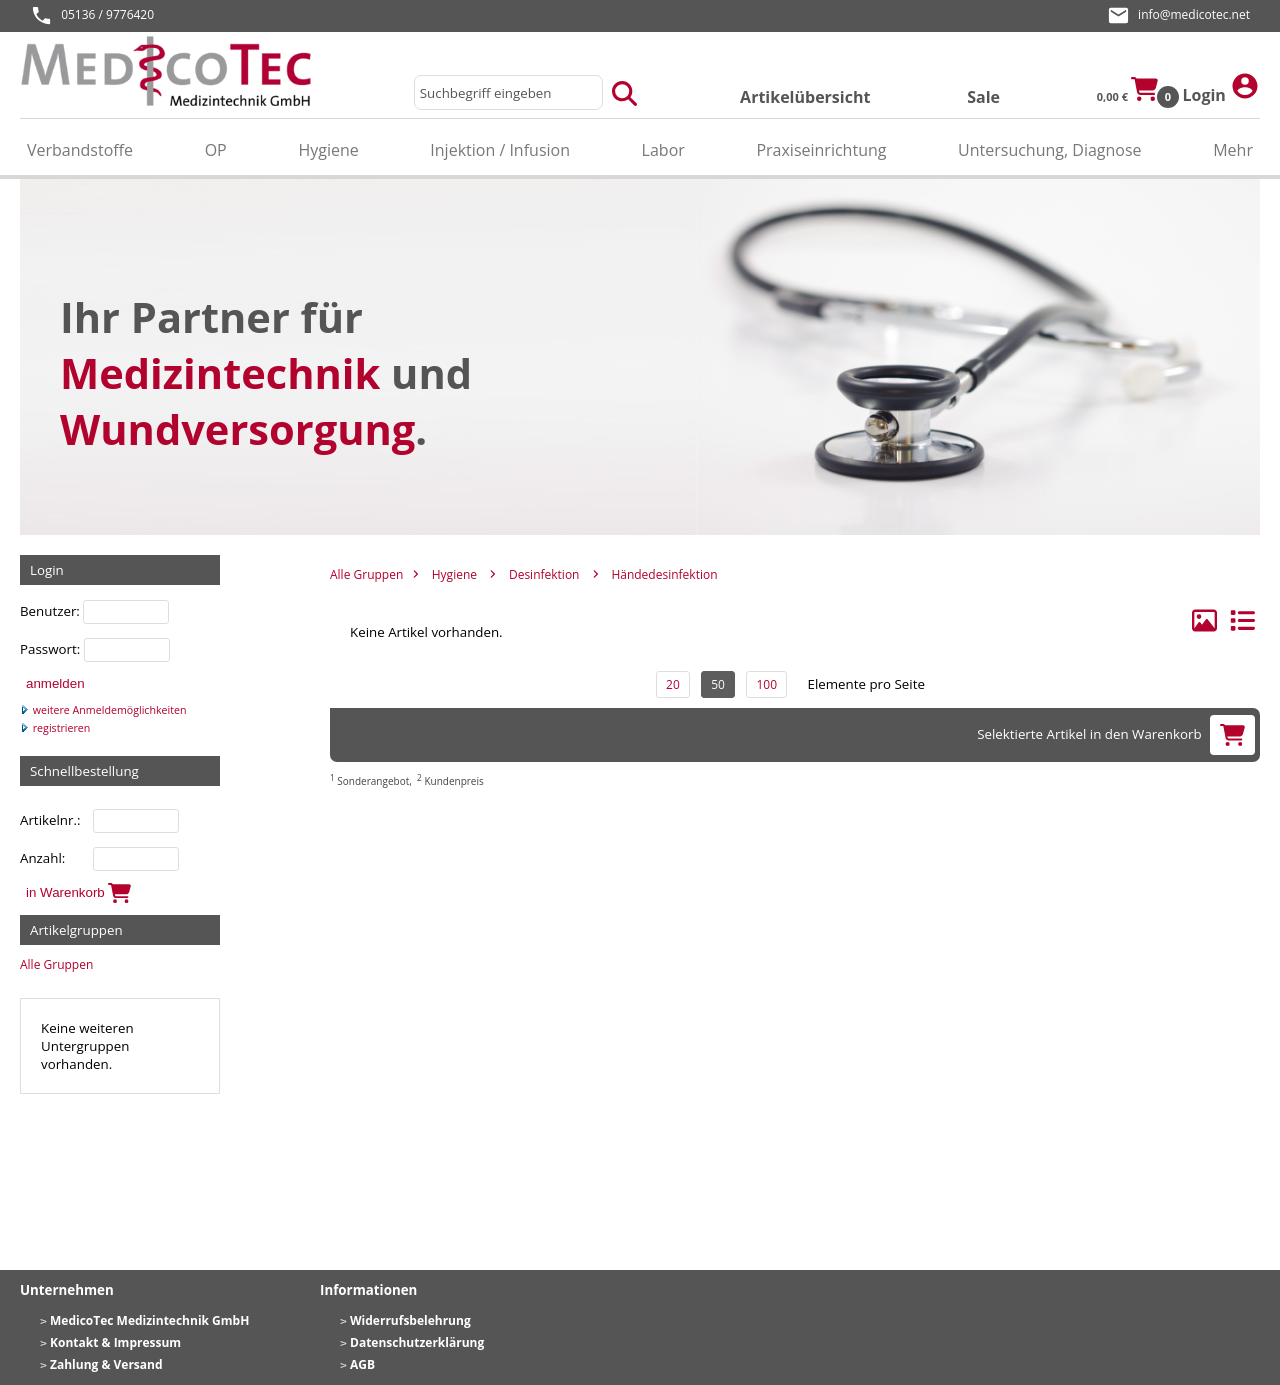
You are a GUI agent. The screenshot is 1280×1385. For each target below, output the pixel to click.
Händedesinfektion (664, 574)
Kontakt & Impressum (115, 1342)
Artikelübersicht (805, 97)
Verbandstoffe (80, 150)
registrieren (55, 728)
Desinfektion (544, 574)
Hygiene (328, 150)
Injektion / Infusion (500, 150)
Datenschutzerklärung (417, 1342)
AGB (362, 1364)
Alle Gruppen (56, 964)
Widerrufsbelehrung (410, 1320)
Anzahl (41, 858)
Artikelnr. (48, 820)
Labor (663, 150)
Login (1221, 88)
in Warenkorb (78, 893)
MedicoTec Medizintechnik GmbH (149, 1320)
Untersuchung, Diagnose (1050, 150)
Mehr (1233, 150)
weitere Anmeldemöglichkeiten (103, 710)
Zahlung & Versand (106, 1364)
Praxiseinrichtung (821, 150)
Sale (983, 97)
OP (216, 150)
